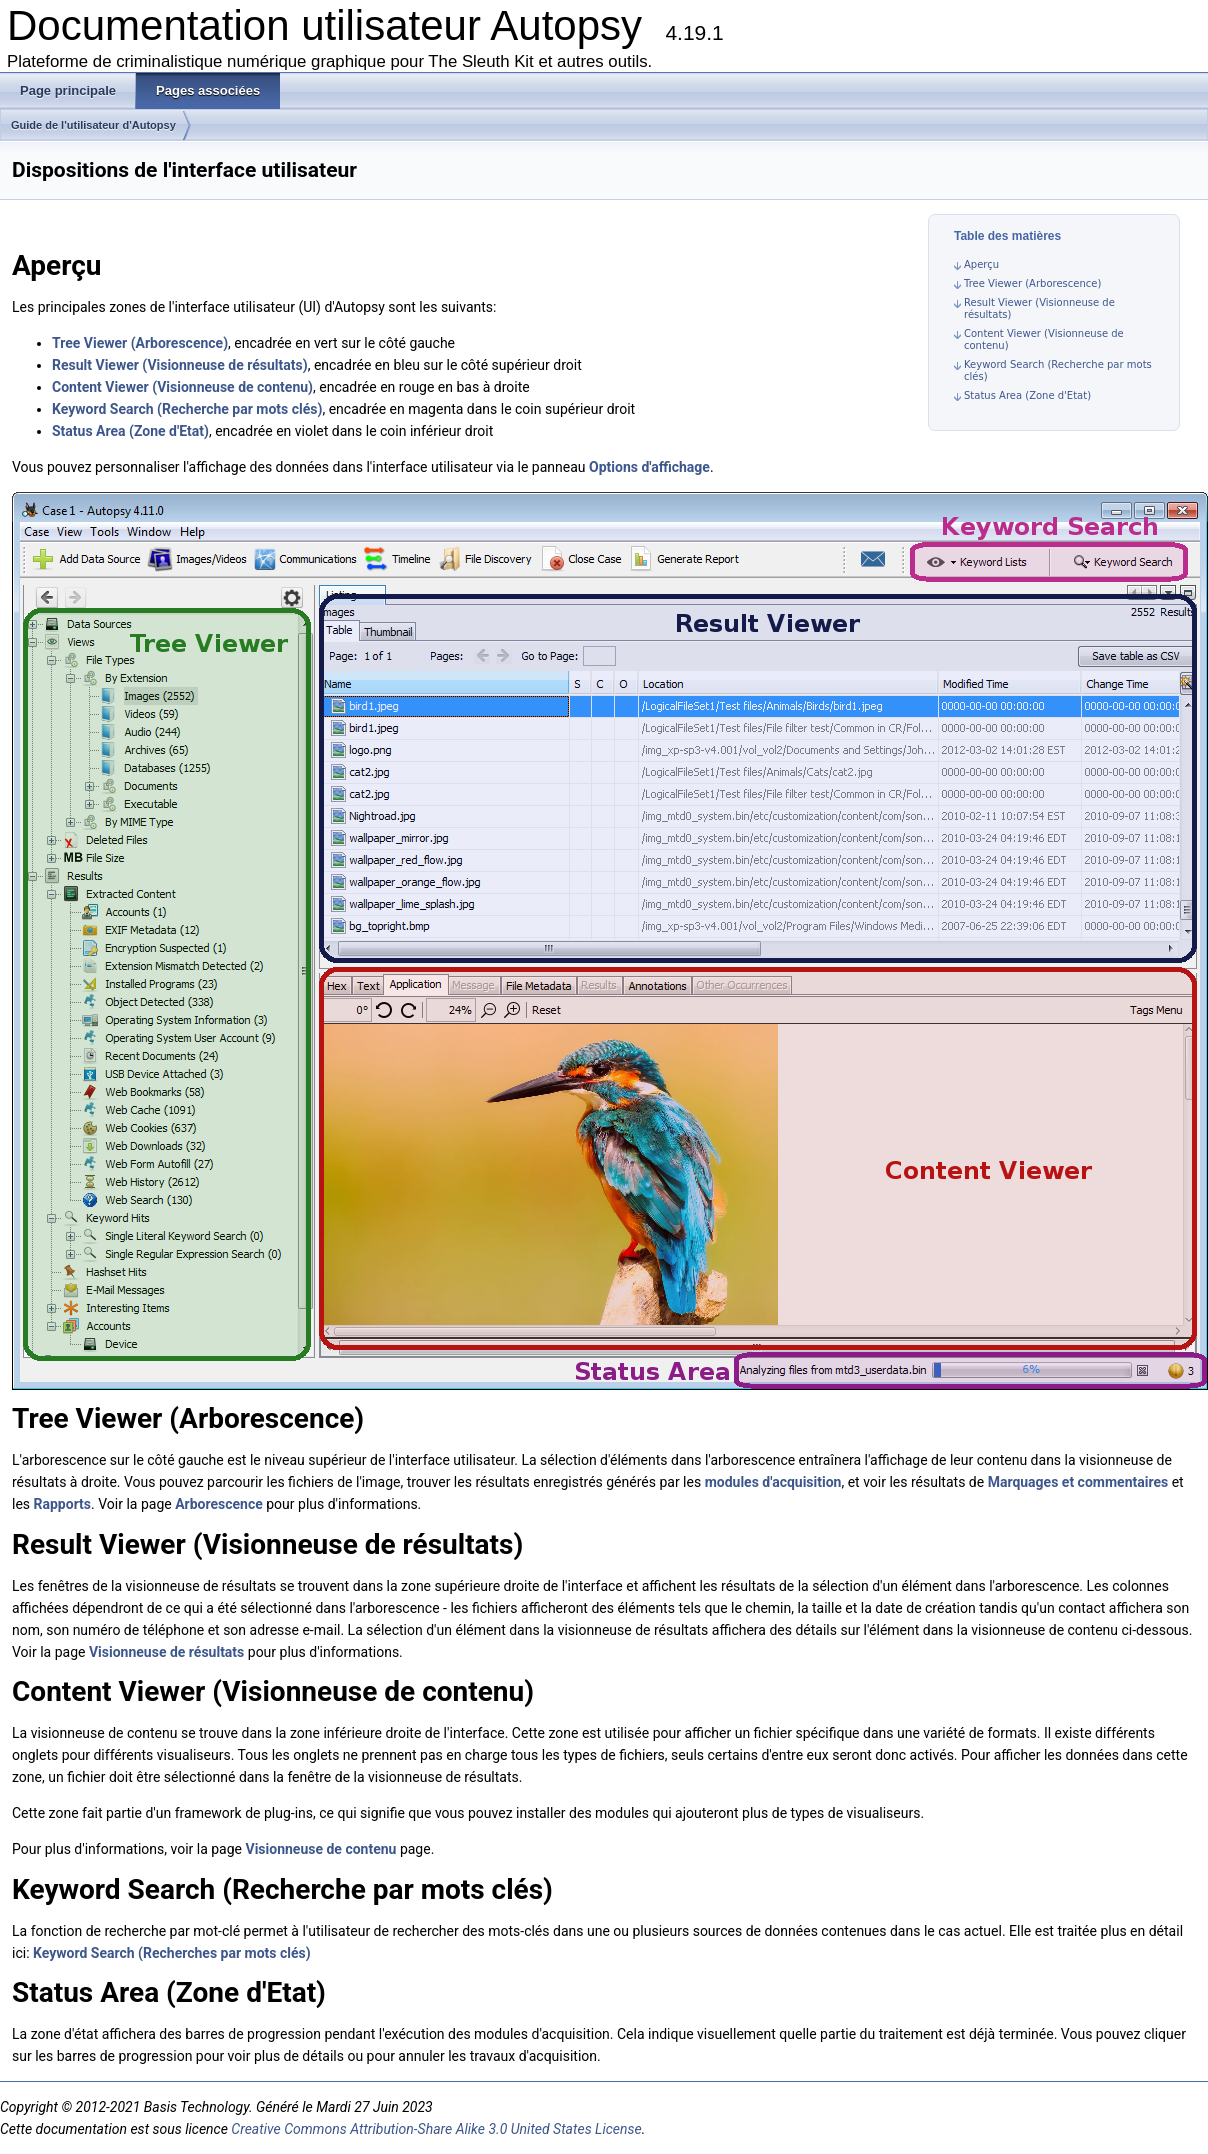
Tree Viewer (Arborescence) (1032, 283)
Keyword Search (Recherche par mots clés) (187, 409)
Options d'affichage (649, 467)
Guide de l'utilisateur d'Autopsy (93, 125)
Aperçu (981, 264)
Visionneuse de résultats (166, 1652)
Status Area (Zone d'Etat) (1027, 395)
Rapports (63, 1504)
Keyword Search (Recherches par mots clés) (172, 1953)
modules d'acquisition (773, 1482)
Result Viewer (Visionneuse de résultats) (180, 365)
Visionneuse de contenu (320, 1849)
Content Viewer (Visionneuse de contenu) (182, 387)
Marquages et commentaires (1078, 1482)
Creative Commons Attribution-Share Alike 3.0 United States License (436, 2129)
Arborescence (219, 1504)
